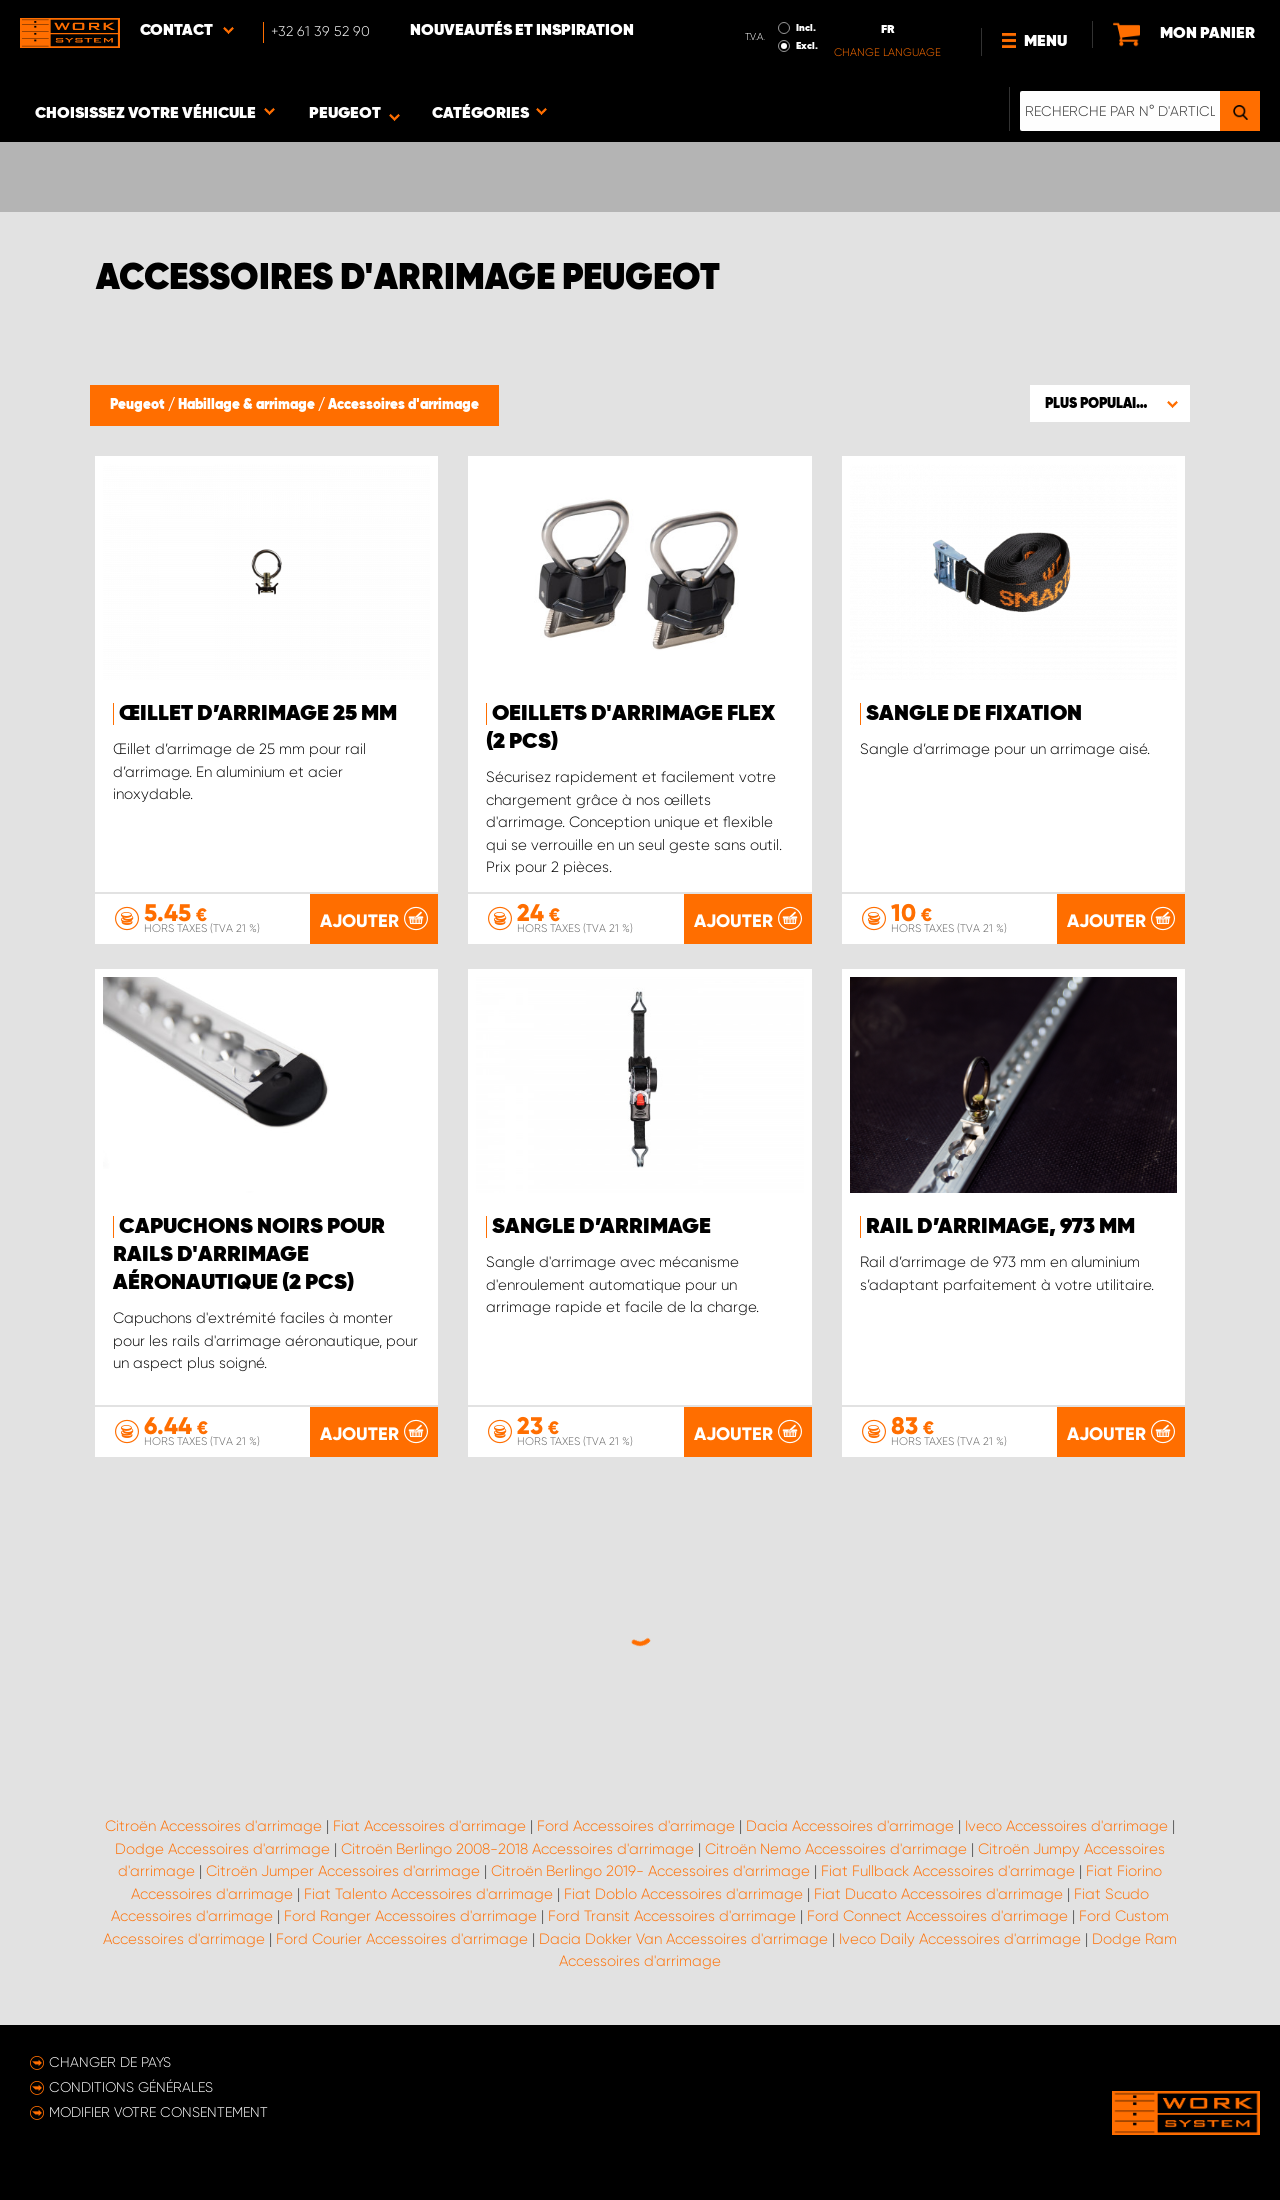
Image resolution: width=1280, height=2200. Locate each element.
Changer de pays (110, 2062)
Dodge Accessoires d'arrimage (222, 1849)
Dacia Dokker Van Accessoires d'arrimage (683, 1939)
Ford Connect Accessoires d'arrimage (937, 1916)
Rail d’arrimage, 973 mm (1000, 1227)
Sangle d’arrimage (601, 1227)
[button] (1110, 403)
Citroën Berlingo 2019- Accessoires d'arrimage (650, 1871)
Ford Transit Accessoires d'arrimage (672, 1916)
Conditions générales (131, 2087)
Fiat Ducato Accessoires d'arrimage (938, 1894)
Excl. (807, 46)
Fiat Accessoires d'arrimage (429, 1826)
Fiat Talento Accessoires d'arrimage (428, 1894)
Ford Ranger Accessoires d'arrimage (410, 1916)
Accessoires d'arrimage (403, 405)
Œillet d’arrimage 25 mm (258, 714)
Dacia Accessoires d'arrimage (850, 1826)
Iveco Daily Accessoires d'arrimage (960, 1939)
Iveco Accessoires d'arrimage (1066, 1826)
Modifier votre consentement (158, 2112)
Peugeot (139, 405)
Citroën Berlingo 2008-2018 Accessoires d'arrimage (517, 1849)
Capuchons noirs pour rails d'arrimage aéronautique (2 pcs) (249, 1255)
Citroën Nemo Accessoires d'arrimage (836, 1849)
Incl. (806, 28)
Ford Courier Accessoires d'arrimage (402, 1939)
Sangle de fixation (974, 714)
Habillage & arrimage (248, 405)
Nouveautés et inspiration (522, 31)
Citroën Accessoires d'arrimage (213, 1826)
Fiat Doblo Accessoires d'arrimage (683, 1894)
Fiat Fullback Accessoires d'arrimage (948, 1871)
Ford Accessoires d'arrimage (636, 1826)
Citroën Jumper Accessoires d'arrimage (343, 1871)
